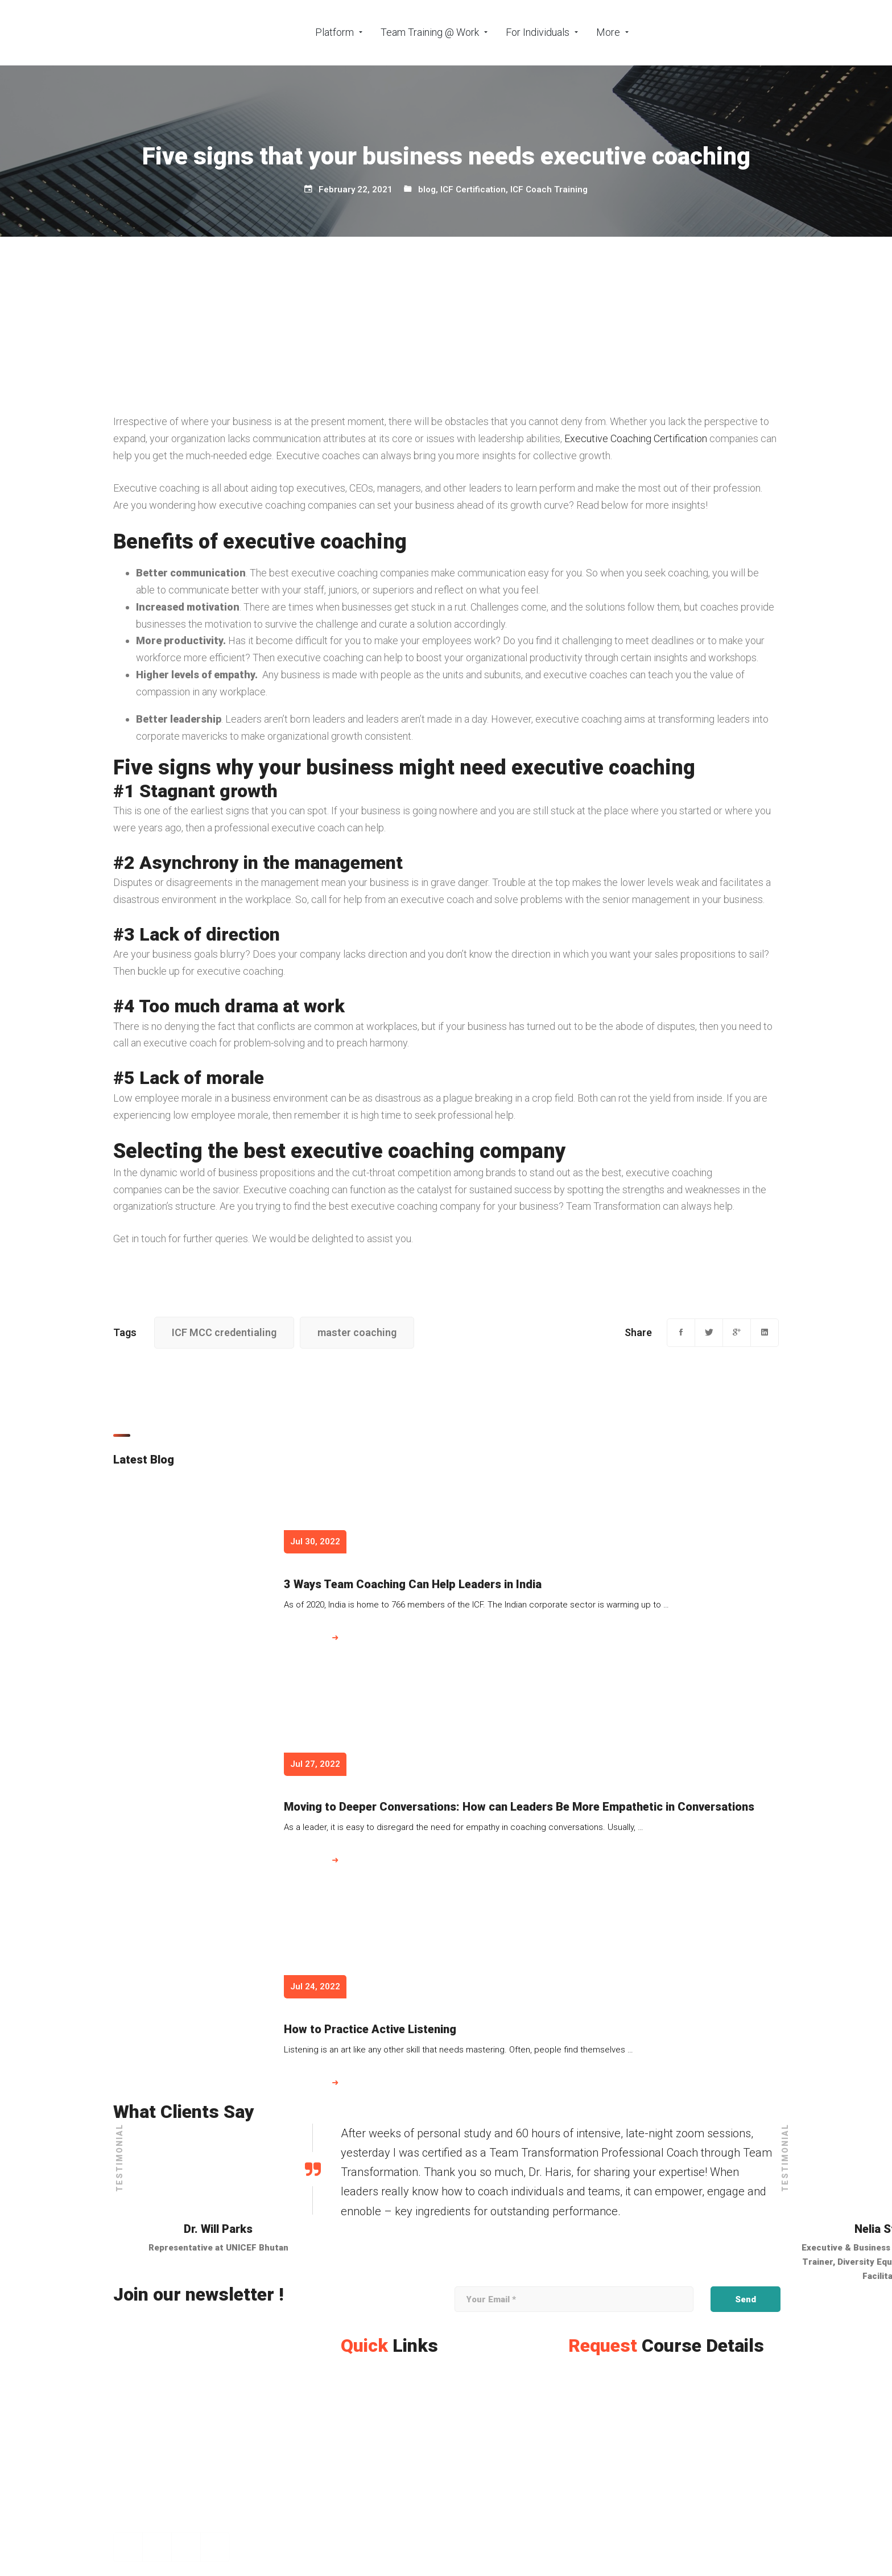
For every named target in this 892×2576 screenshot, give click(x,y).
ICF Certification (473, 189)
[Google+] (736, 1332)
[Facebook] (681, 1332)
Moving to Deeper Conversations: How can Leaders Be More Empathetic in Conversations (519, 1806)
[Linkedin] (764, 1332)
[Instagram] (157, 2547)
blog (427, 189)
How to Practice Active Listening (370, 2029)
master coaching (357, 1332)
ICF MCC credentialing (224, 1332)
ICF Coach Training (549, 189)
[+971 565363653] (154, 2512)
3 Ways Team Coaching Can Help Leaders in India (413, 1584)
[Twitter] (709, 1332)
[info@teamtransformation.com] (182, 2525)
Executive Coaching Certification (635, 438)
